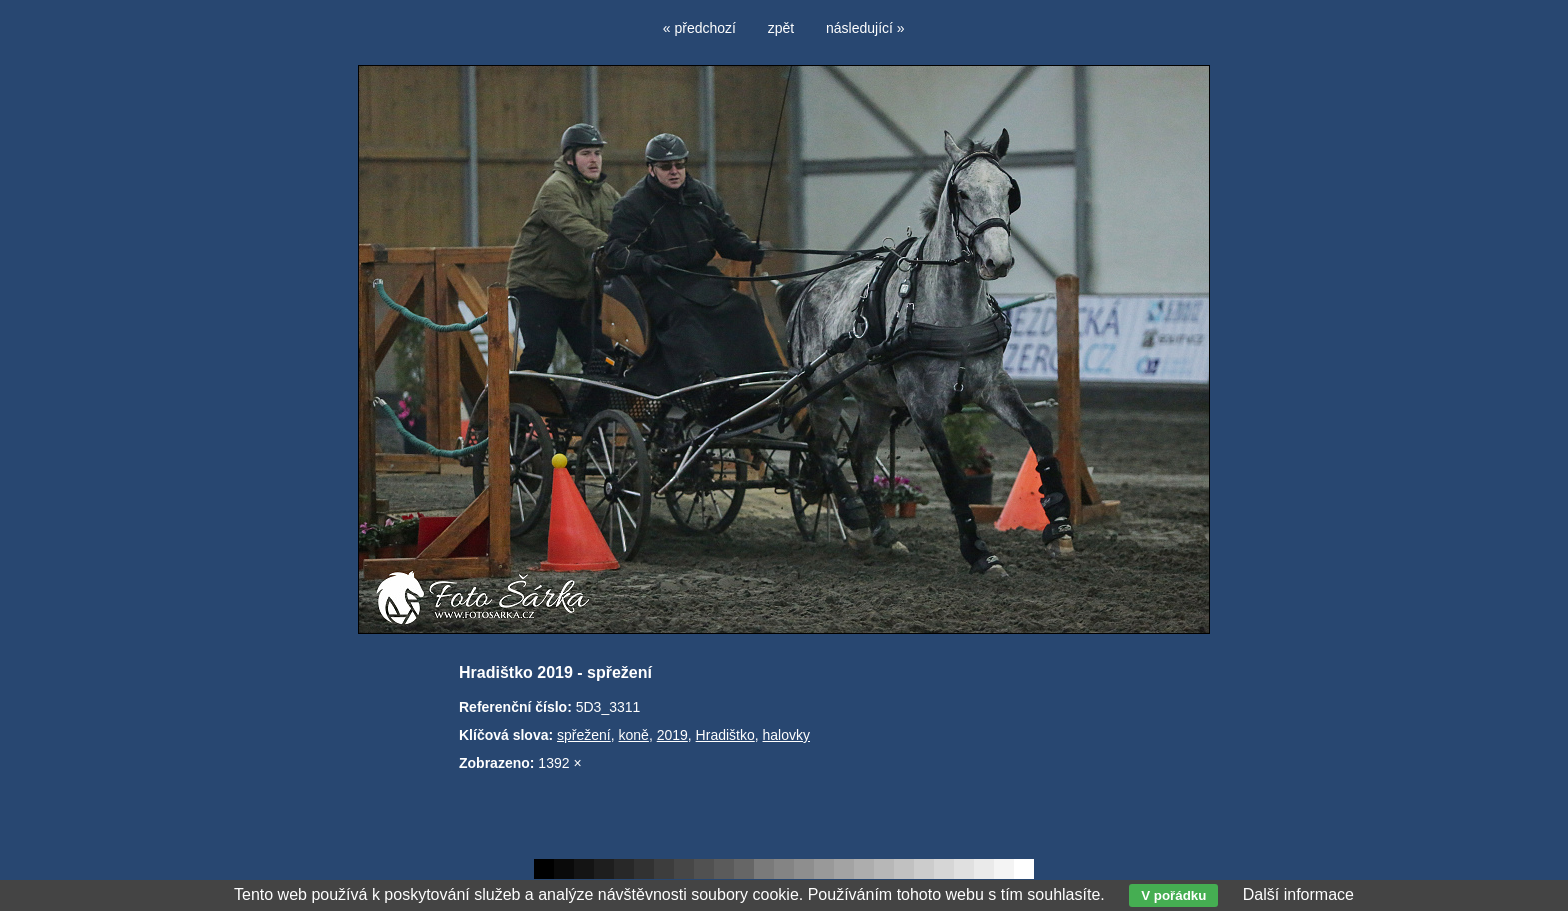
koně (634, 735)
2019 (672, 735)
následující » (865, 28)
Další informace (1298, 894)
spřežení (584, 735)
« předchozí (699, 28)
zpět (781, 28)
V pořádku (1173, 895)
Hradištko (725, 735)
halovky (786, 735)
